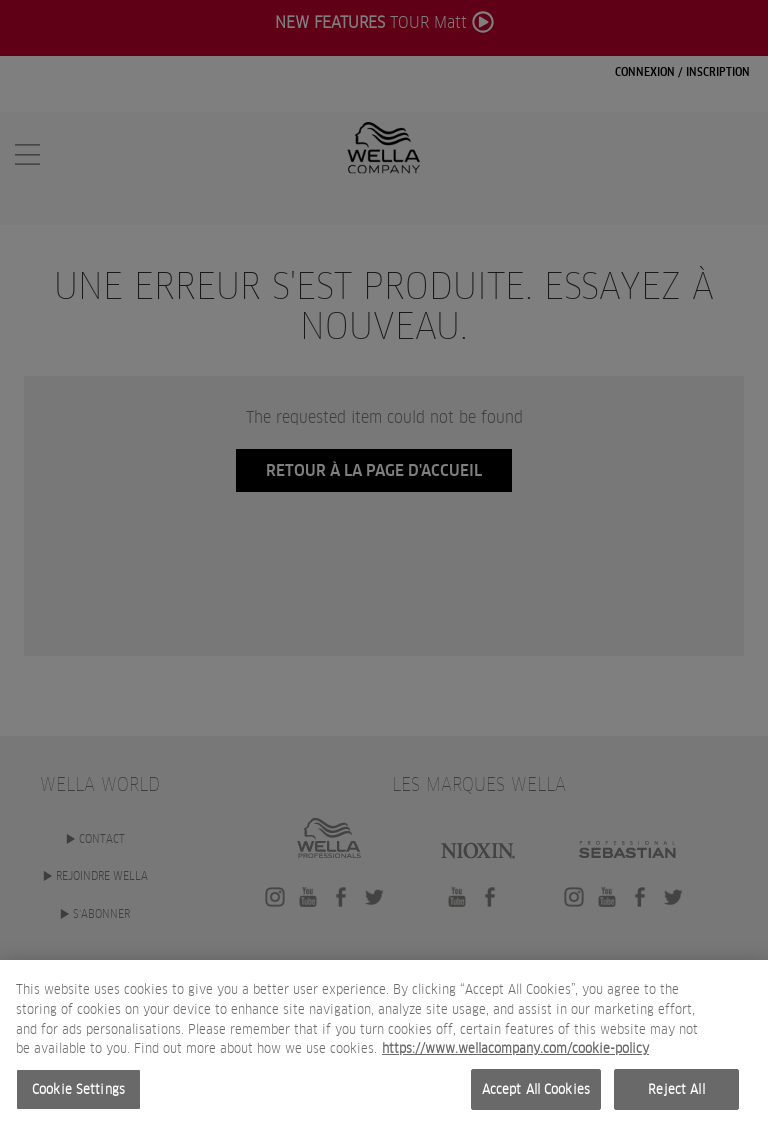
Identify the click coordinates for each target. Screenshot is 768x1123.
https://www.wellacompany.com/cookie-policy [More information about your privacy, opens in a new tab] (515, 1055)
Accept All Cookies (536, 1095)
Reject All (676, 1095)
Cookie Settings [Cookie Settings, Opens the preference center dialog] (78, 1095)
